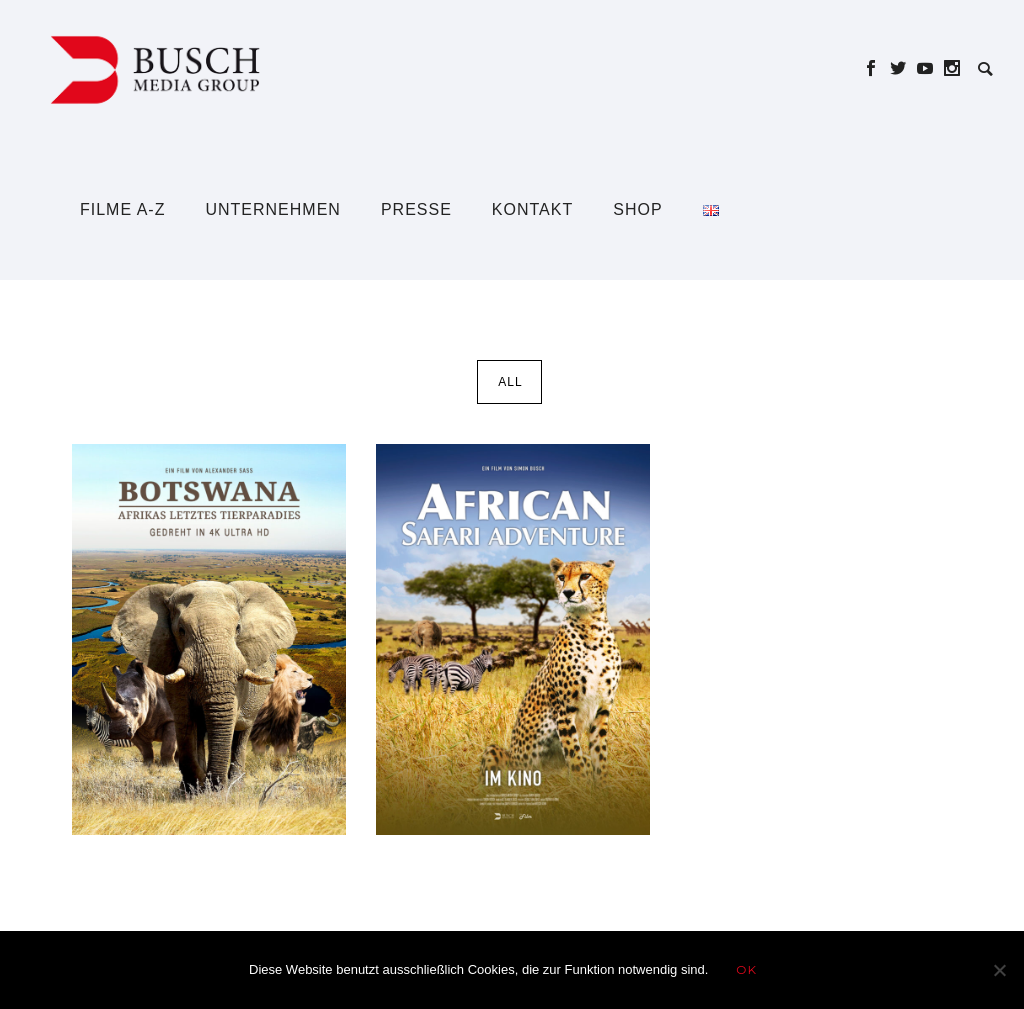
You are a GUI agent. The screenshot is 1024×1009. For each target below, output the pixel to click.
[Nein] (999, 970)
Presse (416, 209)
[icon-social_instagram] (952, 68)
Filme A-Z (122, 209)
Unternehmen (272, 209)
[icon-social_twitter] (903, 68)
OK (746, 969)
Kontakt (532, 209)
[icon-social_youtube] (930, 68)
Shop (637, 209)
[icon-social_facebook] (876, 68)
